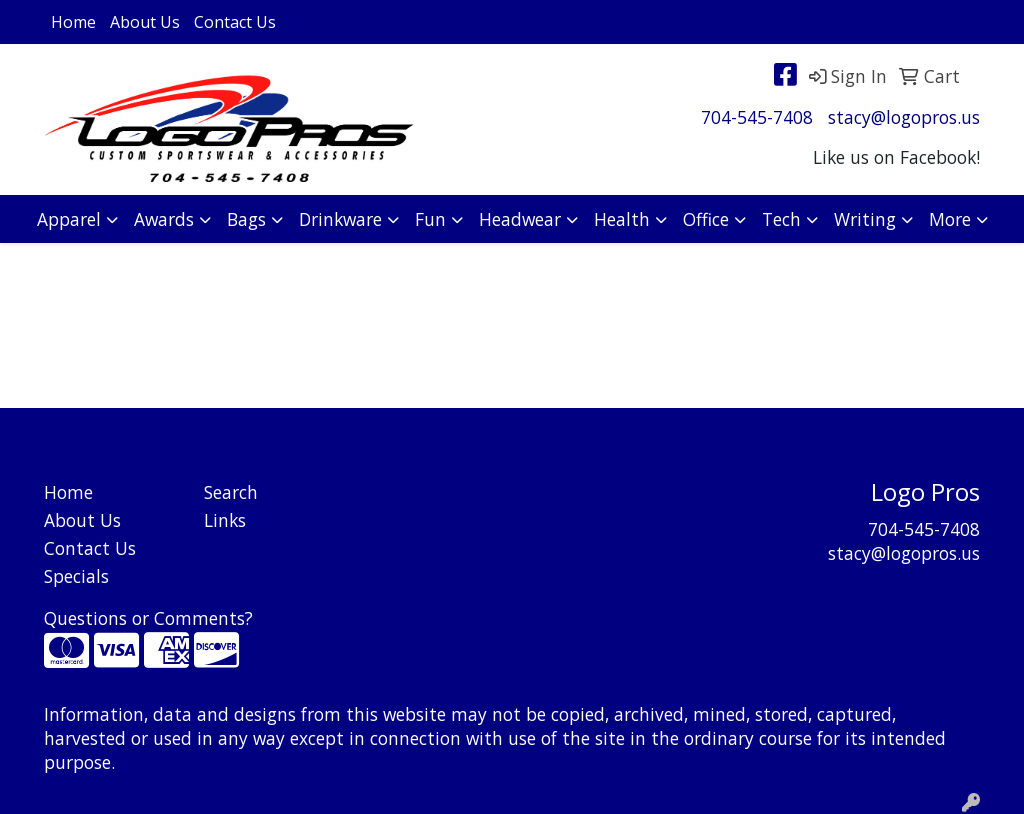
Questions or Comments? (148, 618)
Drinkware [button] (340, 219)
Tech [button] (781, 219)
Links (225, 520)
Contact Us (235, 22)
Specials (76, 576)
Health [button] (622, 219)
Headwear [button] (520, 219)
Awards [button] (164, 219)
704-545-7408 (757, 117)
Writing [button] (865, 219)
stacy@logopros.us (904, 117)
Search (231, 492)
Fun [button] (430, 219)
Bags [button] (246, 219)
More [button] (950, 219)
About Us (145, 22)
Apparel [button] (69, 219)
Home (73, 22)
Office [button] (706, 219)
